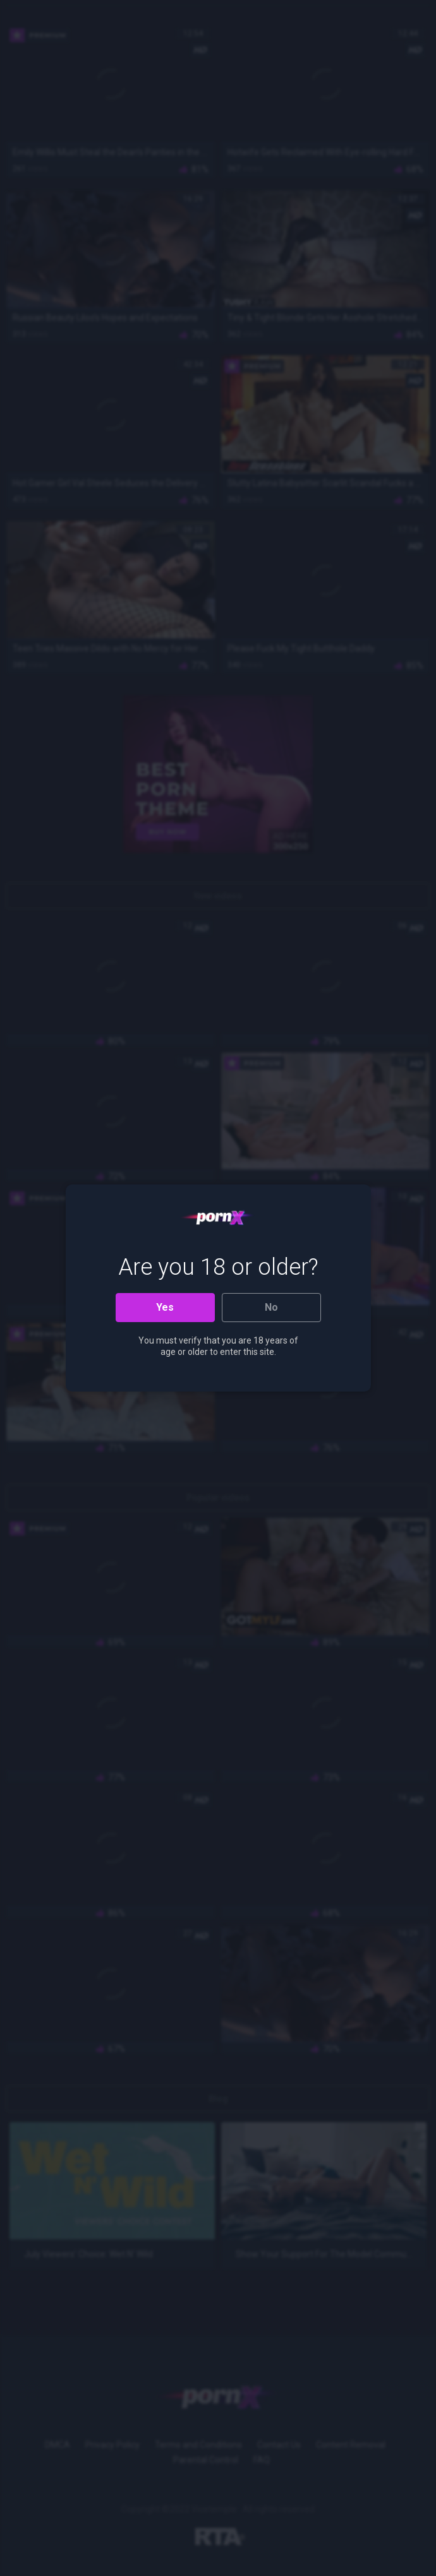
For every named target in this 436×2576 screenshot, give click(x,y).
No (271, 1307)
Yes (165, 1307)
